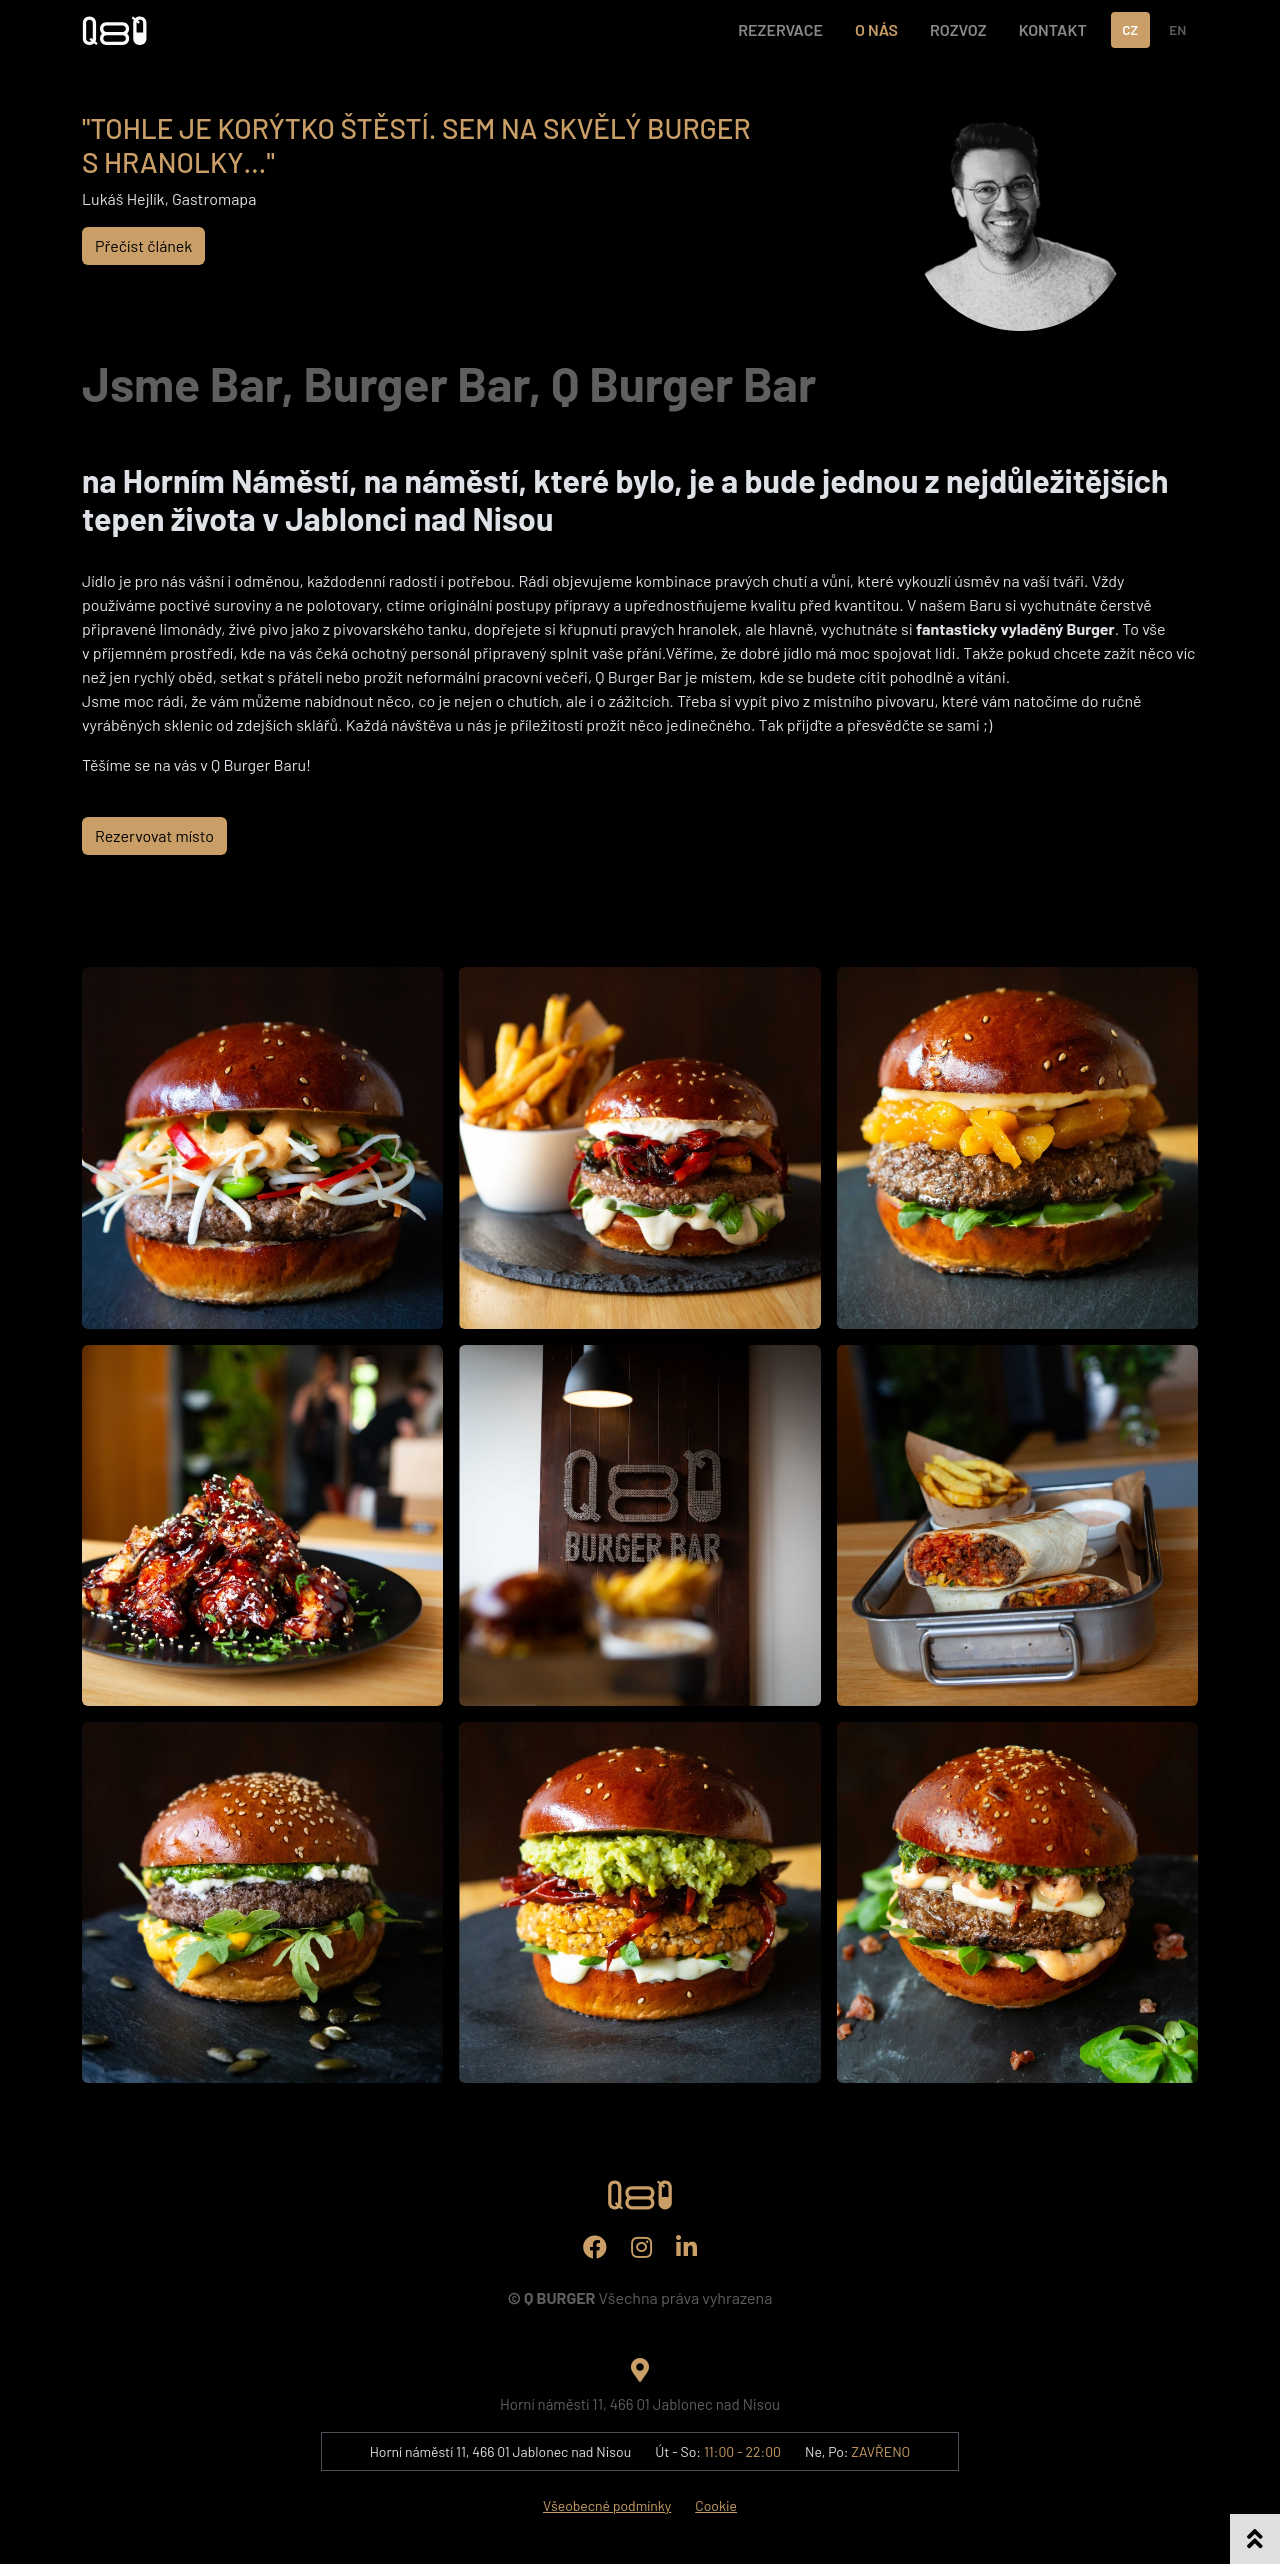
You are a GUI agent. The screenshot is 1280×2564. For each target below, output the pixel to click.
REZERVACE (780, 29)
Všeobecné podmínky (607, 2505)
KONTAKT (1053, 29)
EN (1177, 29)
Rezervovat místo (154, 835)
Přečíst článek (143, 245)
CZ (1130, 29)
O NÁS (876, 29)
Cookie (716, 2505)
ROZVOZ (958, 29)
